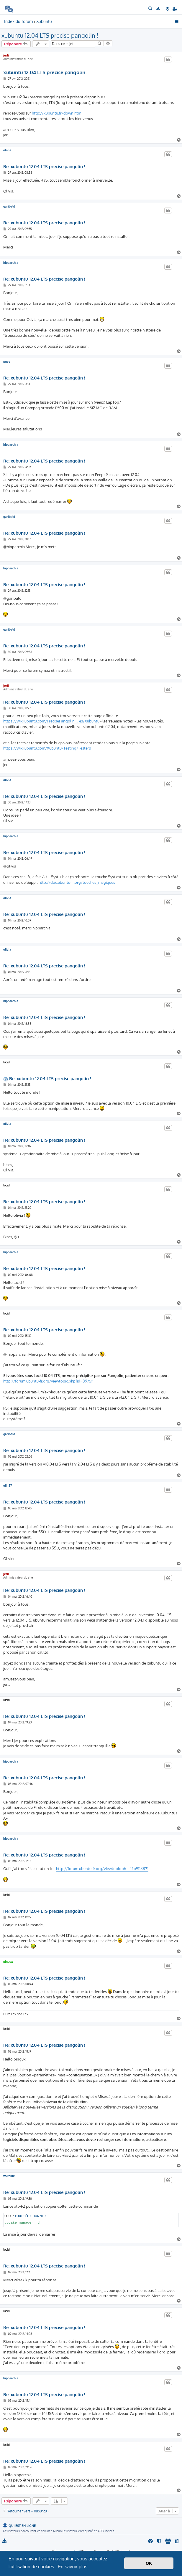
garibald (9, 206)
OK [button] (149, 2563)
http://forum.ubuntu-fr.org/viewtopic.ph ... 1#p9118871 (102, 1868)
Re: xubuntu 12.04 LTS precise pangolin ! (44, 166)
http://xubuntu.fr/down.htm (56, 113)
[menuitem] (150, 8)
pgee (6, 361)
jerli (6, 55)
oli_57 (7, 1485)
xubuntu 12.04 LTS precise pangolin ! (50, 35)
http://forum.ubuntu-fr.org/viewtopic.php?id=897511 (48, 1381)
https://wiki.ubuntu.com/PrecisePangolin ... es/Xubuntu (51, 721)
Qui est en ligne (22, 2525)
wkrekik (9, 2176)
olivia (7, 150)
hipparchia (10, 262)
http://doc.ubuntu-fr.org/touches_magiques (77, 882)
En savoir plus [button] (73, 2566)
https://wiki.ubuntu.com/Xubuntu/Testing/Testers (47, 748)
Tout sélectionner (30, 2216)
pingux (8, 1961)
